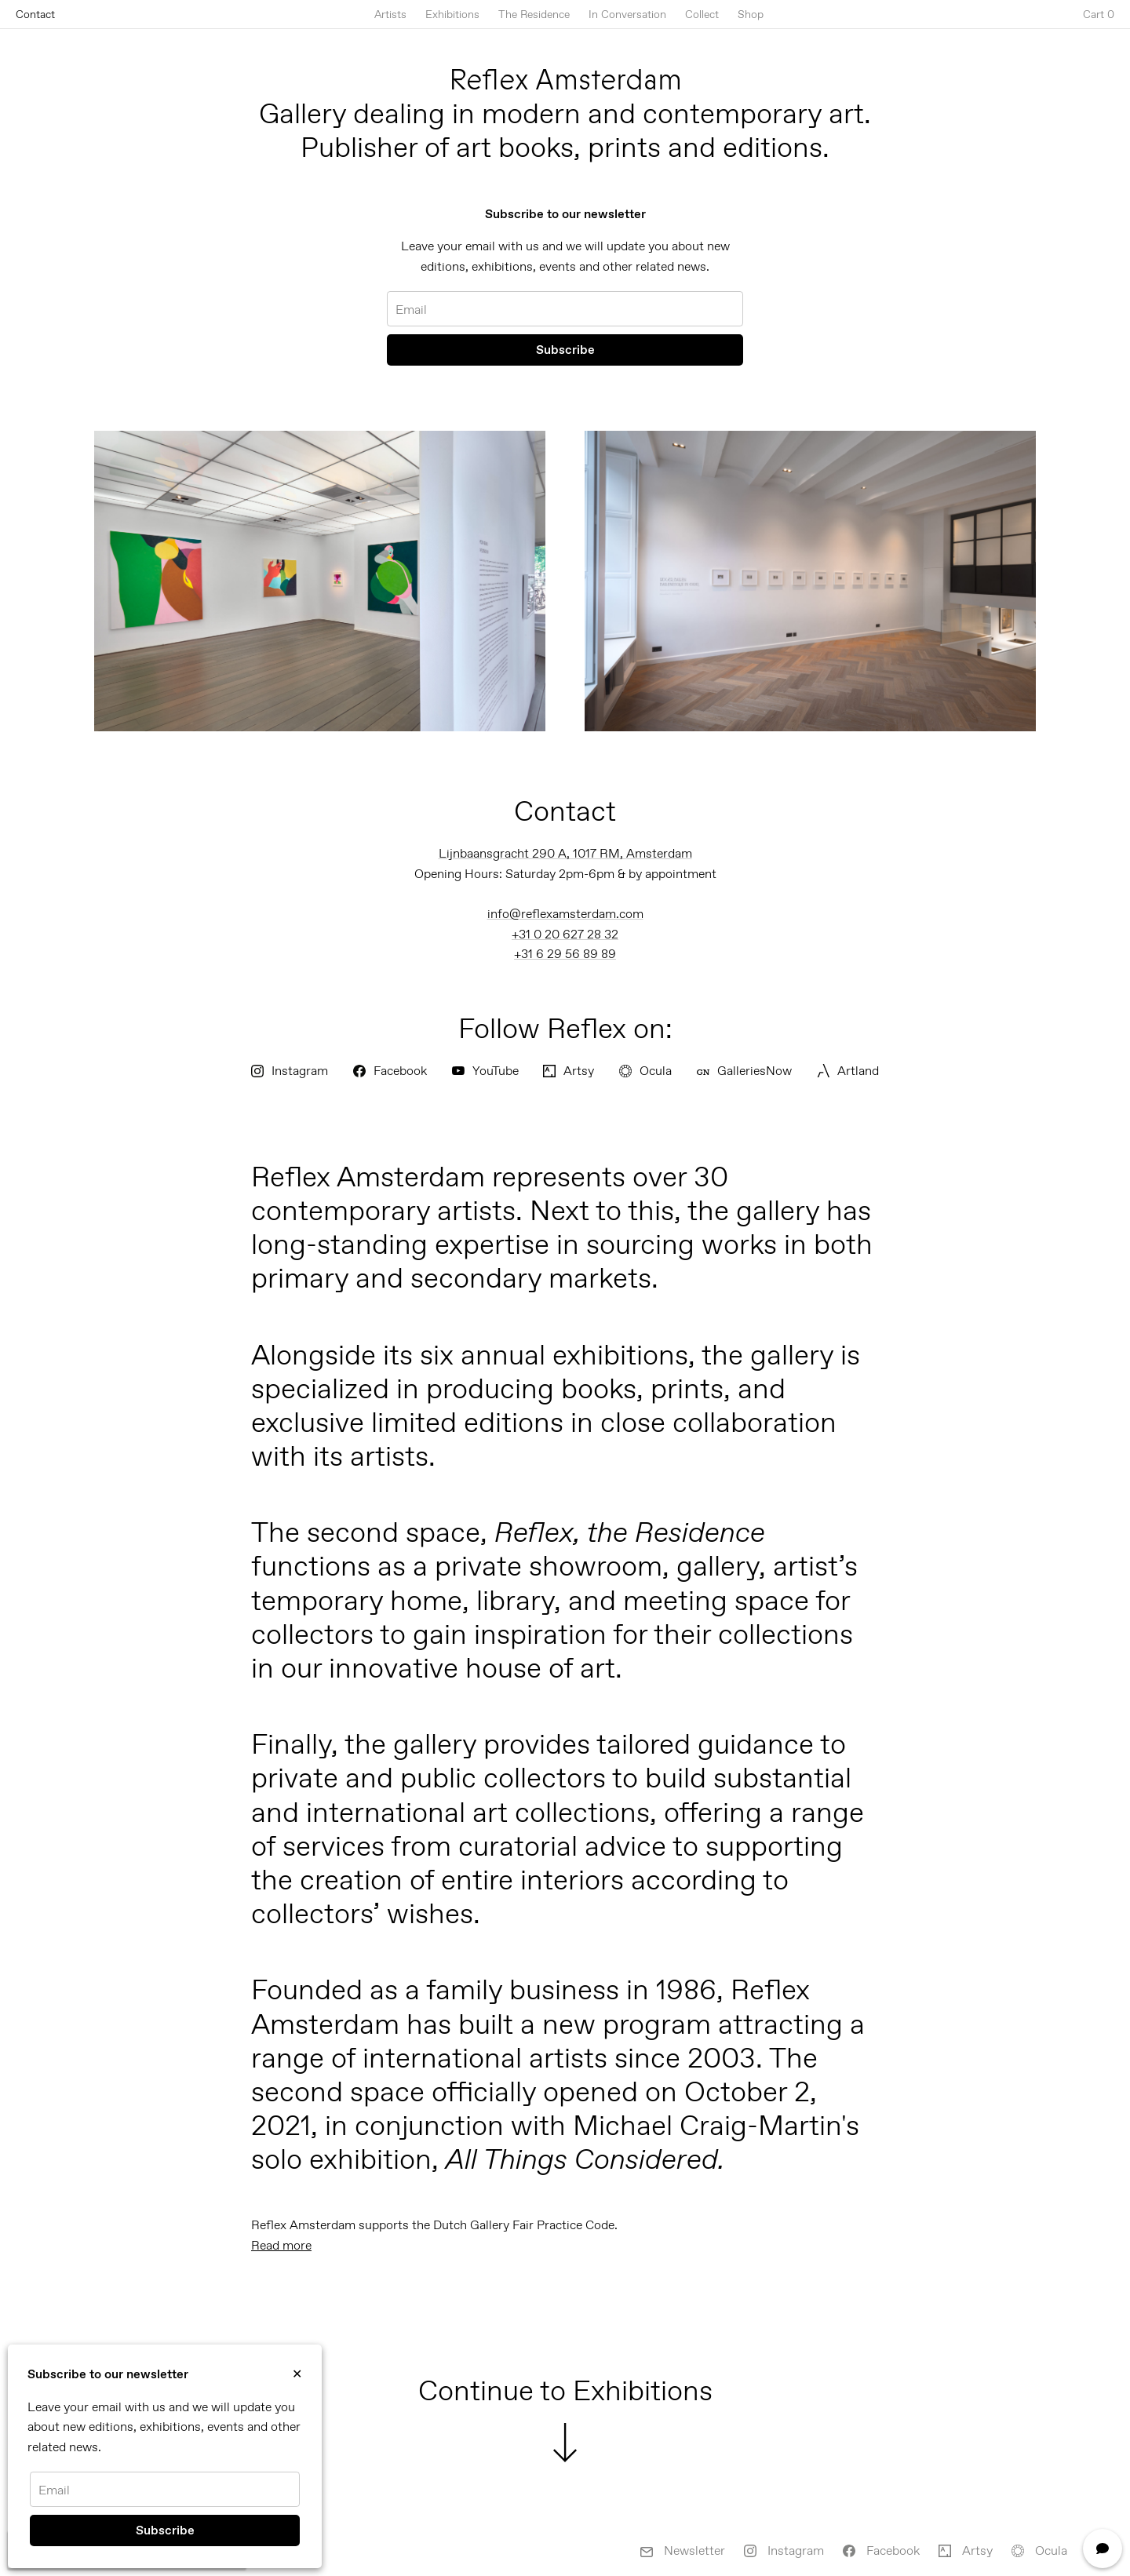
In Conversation (627, 14)
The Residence (534, 14)
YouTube (485, 1070)
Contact (35, 14)
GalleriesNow (744, 1070)
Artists (390, 14)
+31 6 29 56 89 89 (565, 954)
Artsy (568, 1070)
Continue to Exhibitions (565, 2418)
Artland (848, 1070)
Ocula (645, 1070)
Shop (751, 14)
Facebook (390, 1070)
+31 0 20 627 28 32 (565, 934)
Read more (281, 2245)
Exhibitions (452, 14)
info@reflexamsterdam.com (565, 913)
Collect (702, 14)
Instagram (289, 1070)
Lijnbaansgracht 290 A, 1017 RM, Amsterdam (565, 853)
